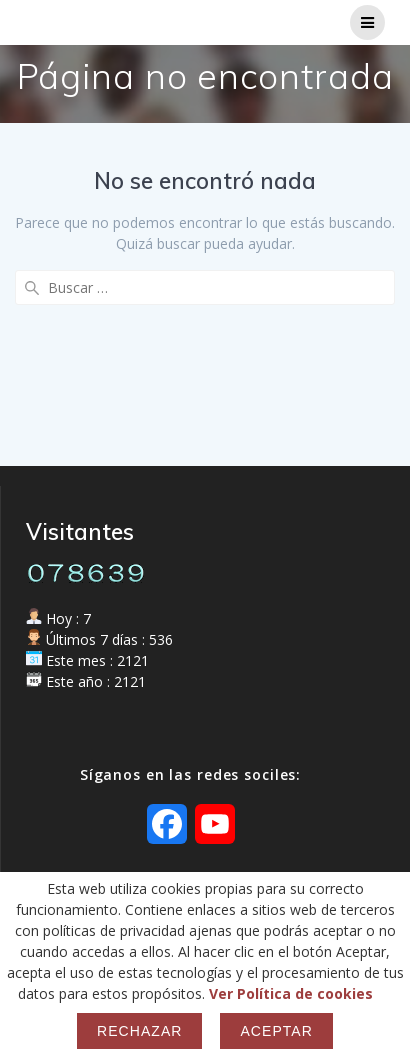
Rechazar (139, 1031)
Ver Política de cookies (291, 993)
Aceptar (276, 1031)
